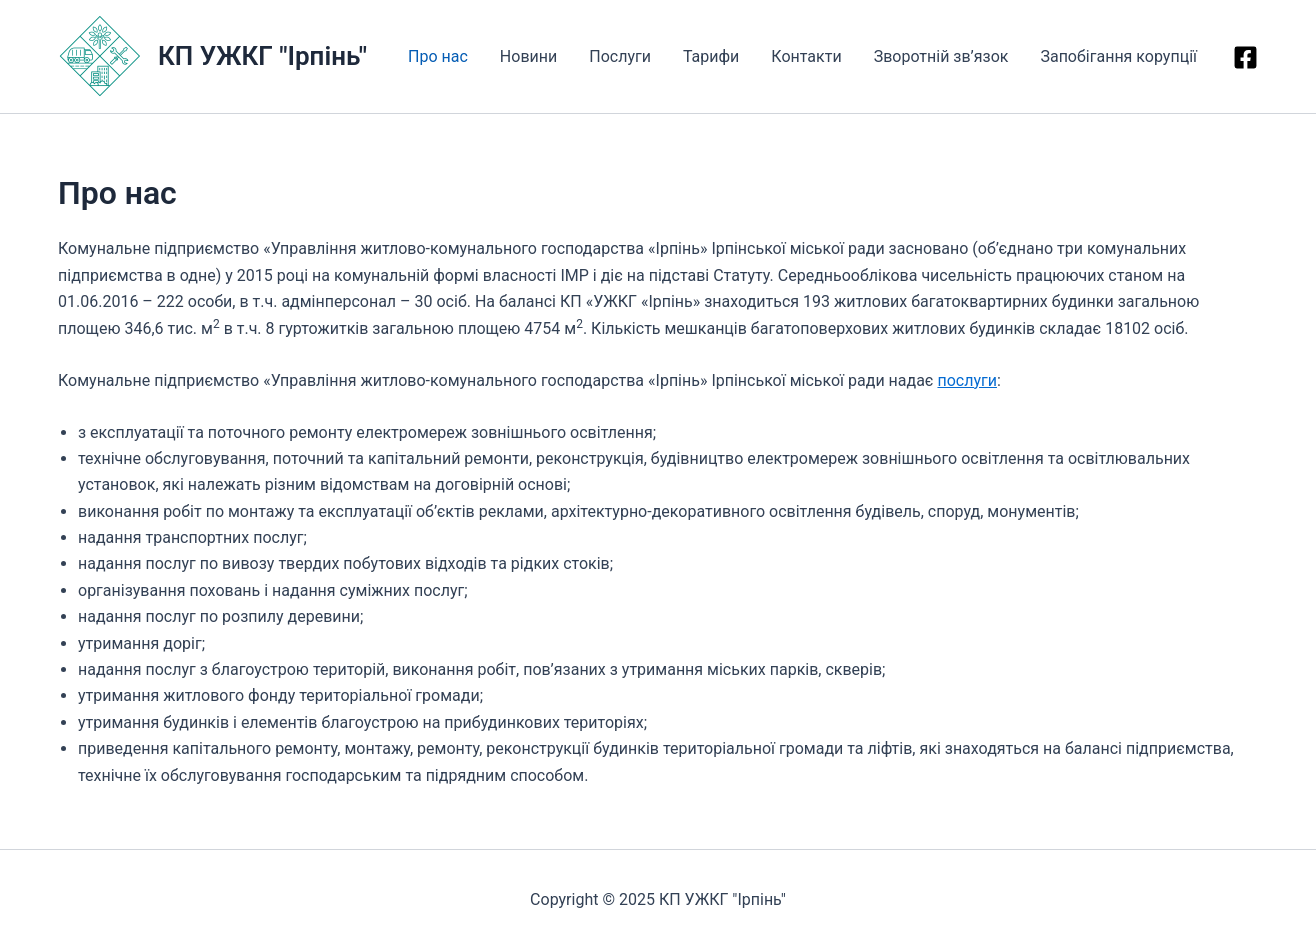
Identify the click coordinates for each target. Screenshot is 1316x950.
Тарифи (711, 56)
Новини (528, 56)
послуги (967, 380)
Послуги (620, 56)
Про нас (438, 56)
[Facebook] (1245, 57)
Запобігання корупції (1118, 56)
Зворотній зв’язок (941, 56)
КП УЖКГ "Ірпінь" (262, 56)
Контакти (806, 56)
